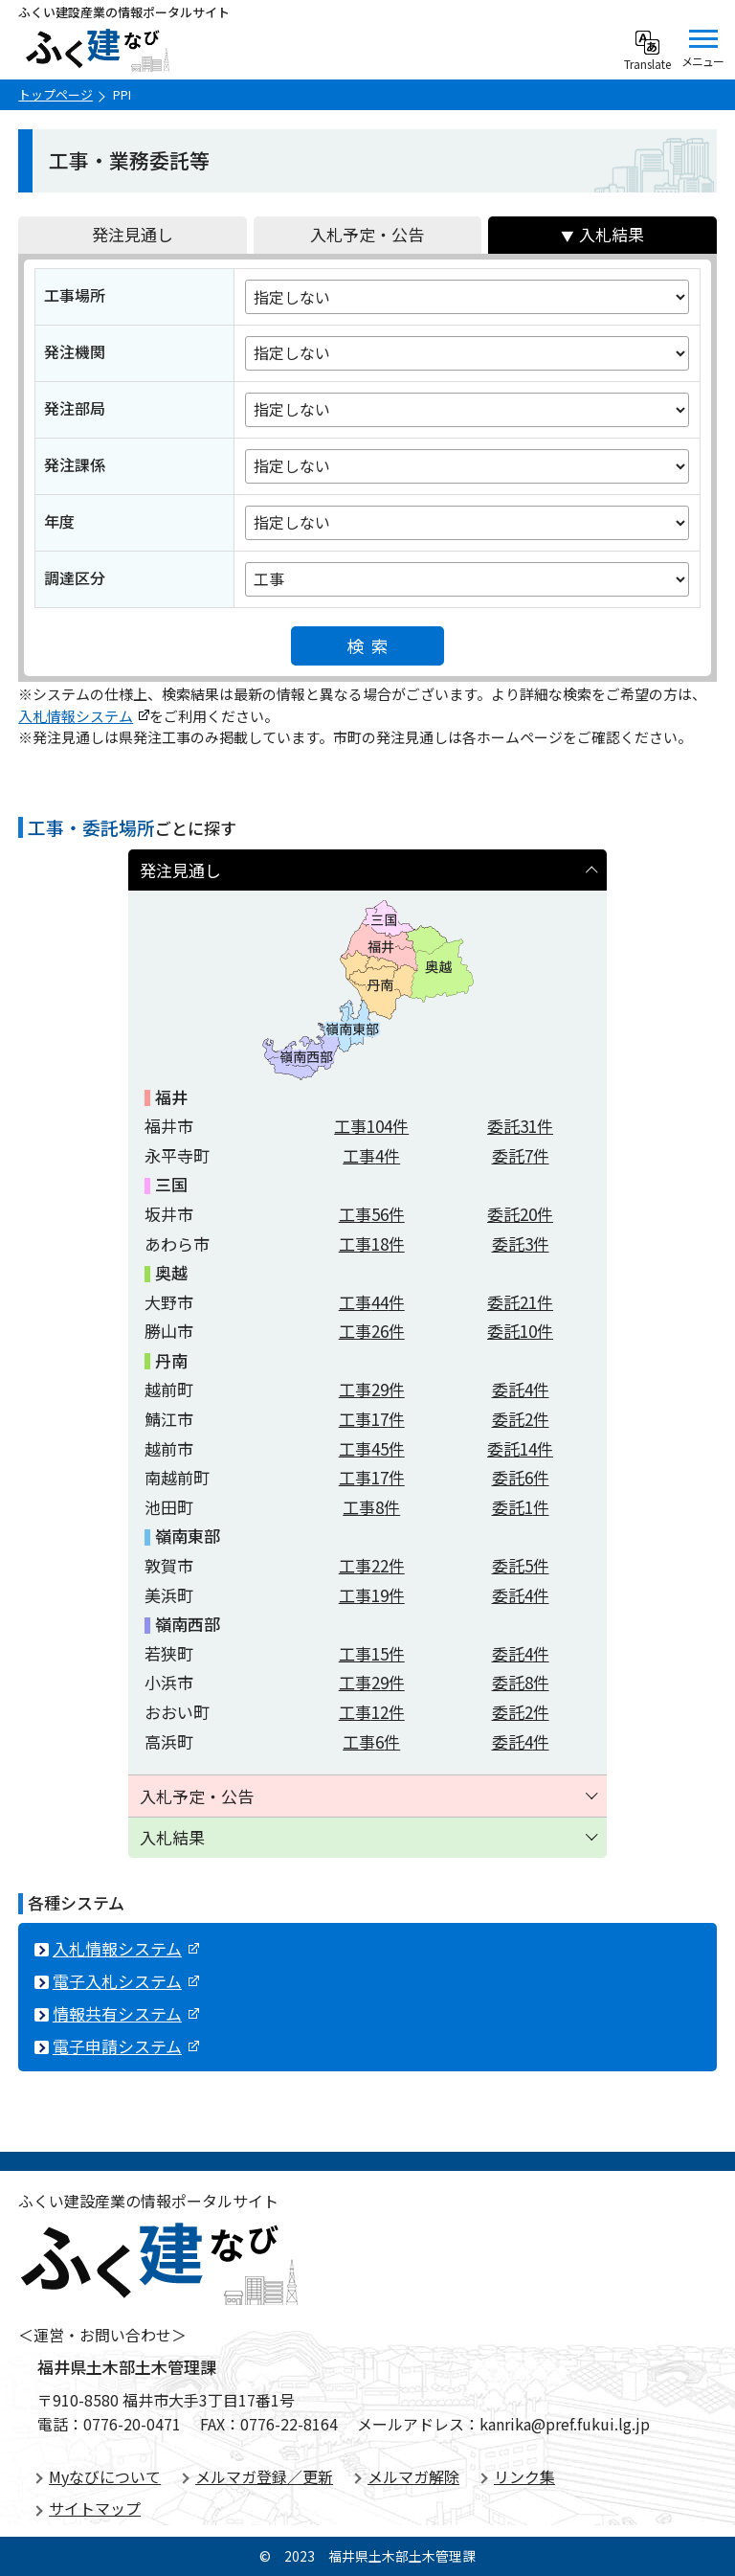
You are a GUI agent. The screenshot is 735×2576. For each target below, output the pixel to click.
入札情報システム (83, 716)
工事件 (371, 1126)
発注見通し (132, 234)
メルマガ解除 (413, 2476)
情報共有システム (126, 2013)
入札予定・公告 (367, 234)
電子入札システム (126, 1981)
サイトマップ (95, 2508)
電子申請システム (126, 2046)
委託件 (520, 1126)
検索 (372, 645)
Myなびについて (105, 2476)
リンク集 (524, 2476)
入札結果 (611, 234)
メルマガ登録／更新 (264, 2476)
